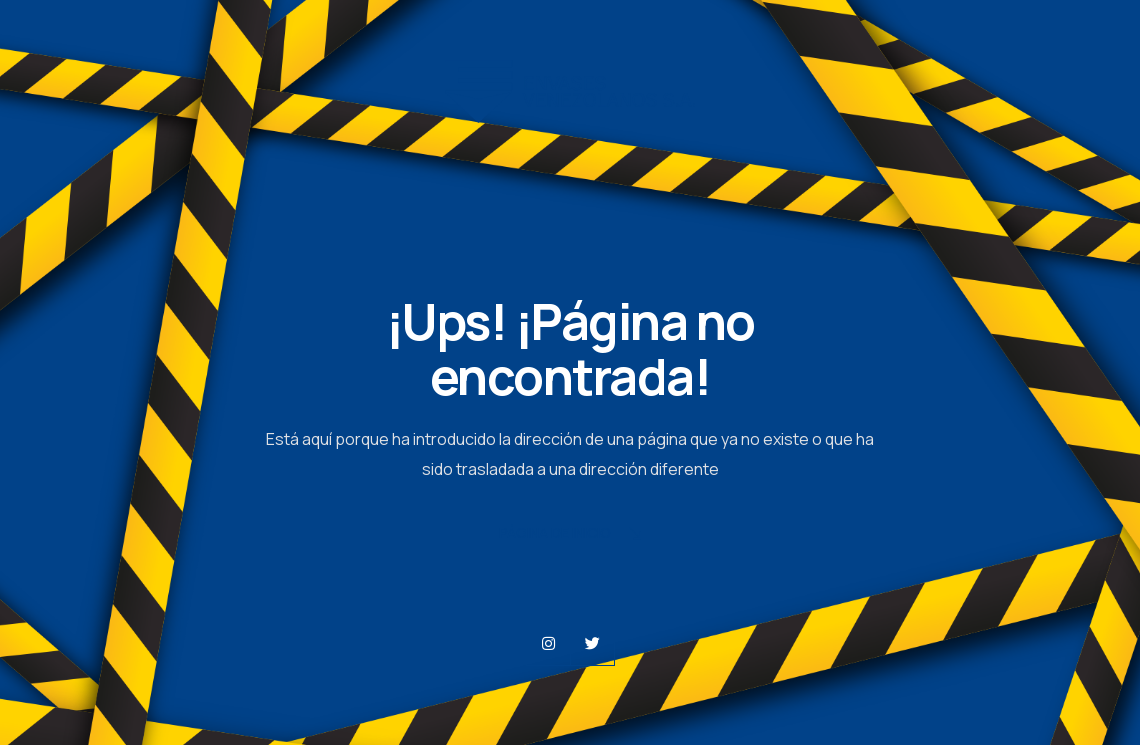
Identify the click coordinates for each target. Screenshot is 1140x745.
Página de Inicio (570, 534)
